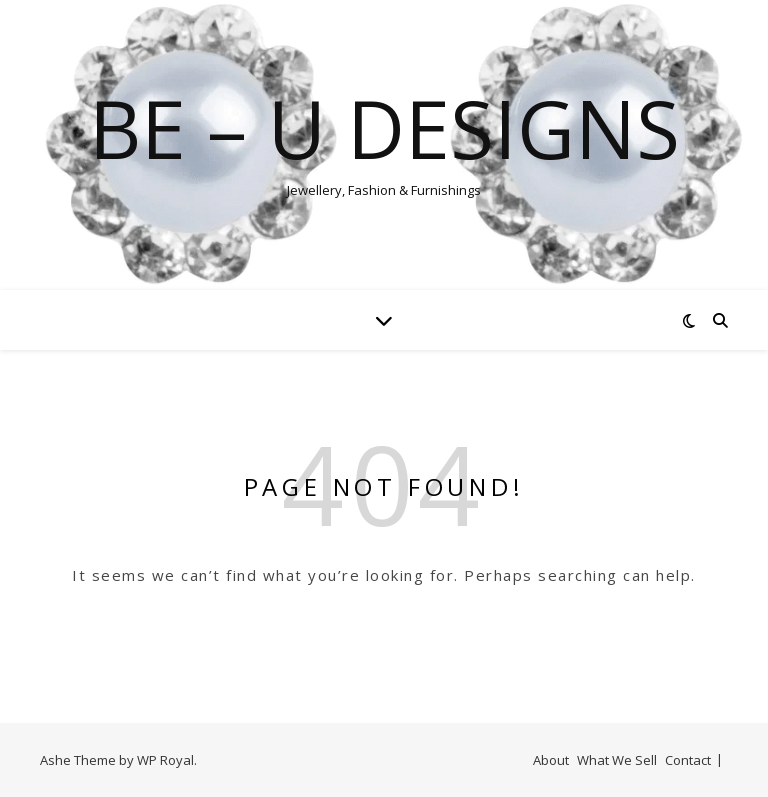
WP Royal (165, 760)
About (551, 760)
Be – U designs (384, 128)
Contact (688, 760)
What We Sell (617, 760)
